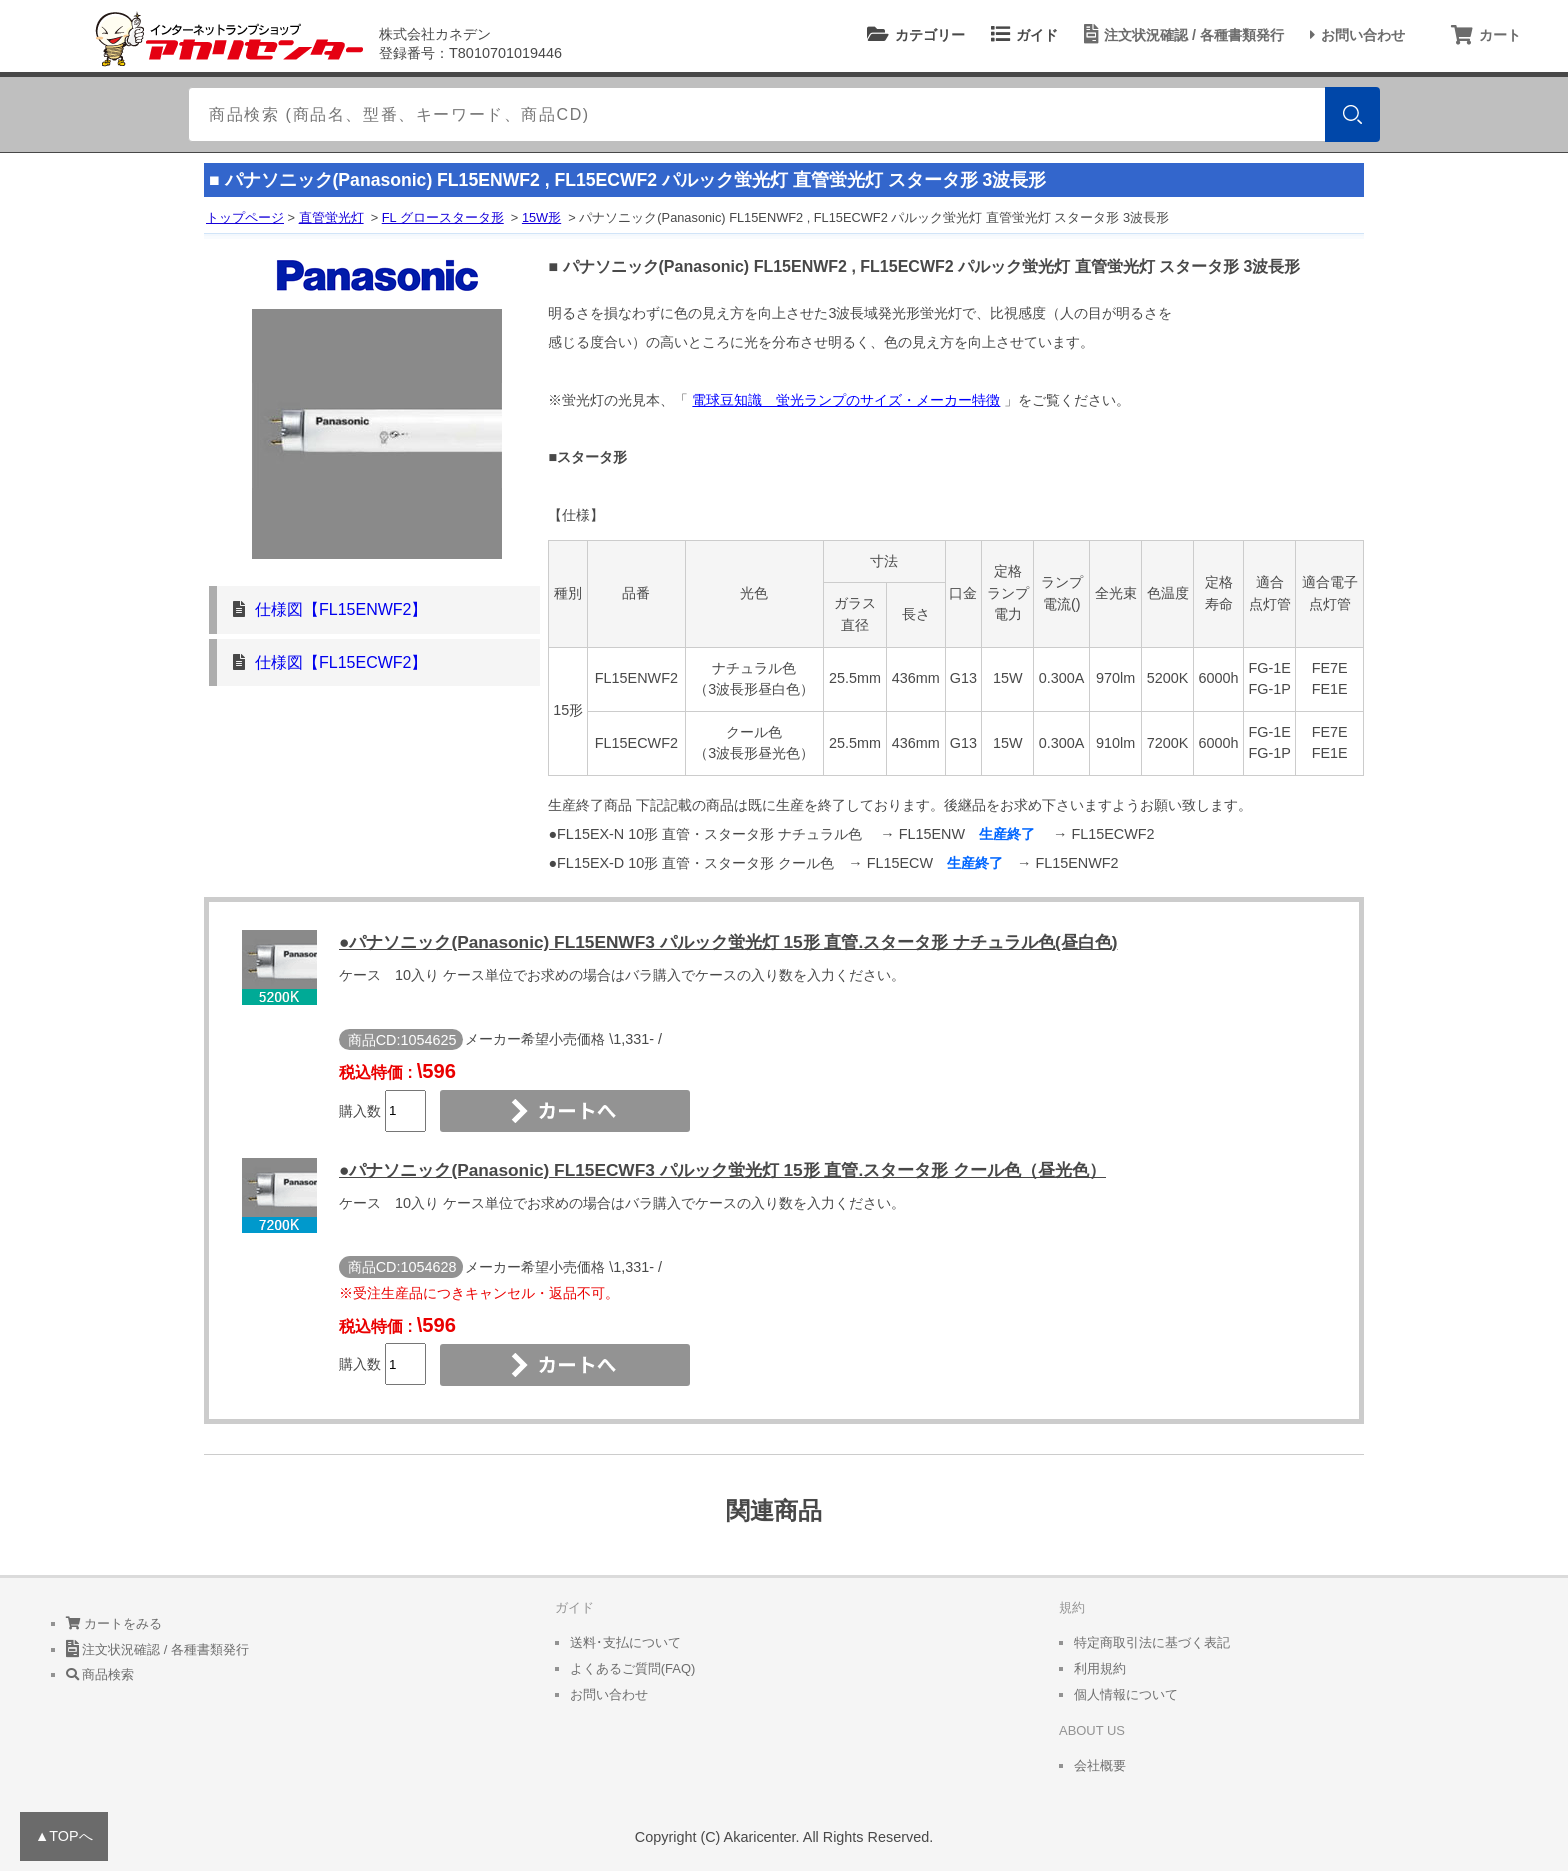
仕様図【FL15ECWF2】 (341, 662)
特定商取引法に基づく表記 (1152, 1642)
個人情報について (1126, 1694)
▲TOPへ (64, 1836)
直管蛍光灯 (331, 217)
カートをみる (114, 1623)
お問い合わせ (1354, 35)
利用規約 (1100, 1668)
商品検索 (100, 1674)
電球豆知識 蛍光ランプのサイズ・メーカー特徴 (846, 400)
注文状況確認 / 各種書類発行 (1181, 35)
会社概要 (1100, 1765)
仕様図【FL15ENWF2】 (341, 609)
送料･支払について (625, 1642)
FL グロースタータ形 (443, 217)
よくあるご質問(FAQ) (633, 1668)
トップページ (245, 217)
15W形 (541, 217)
